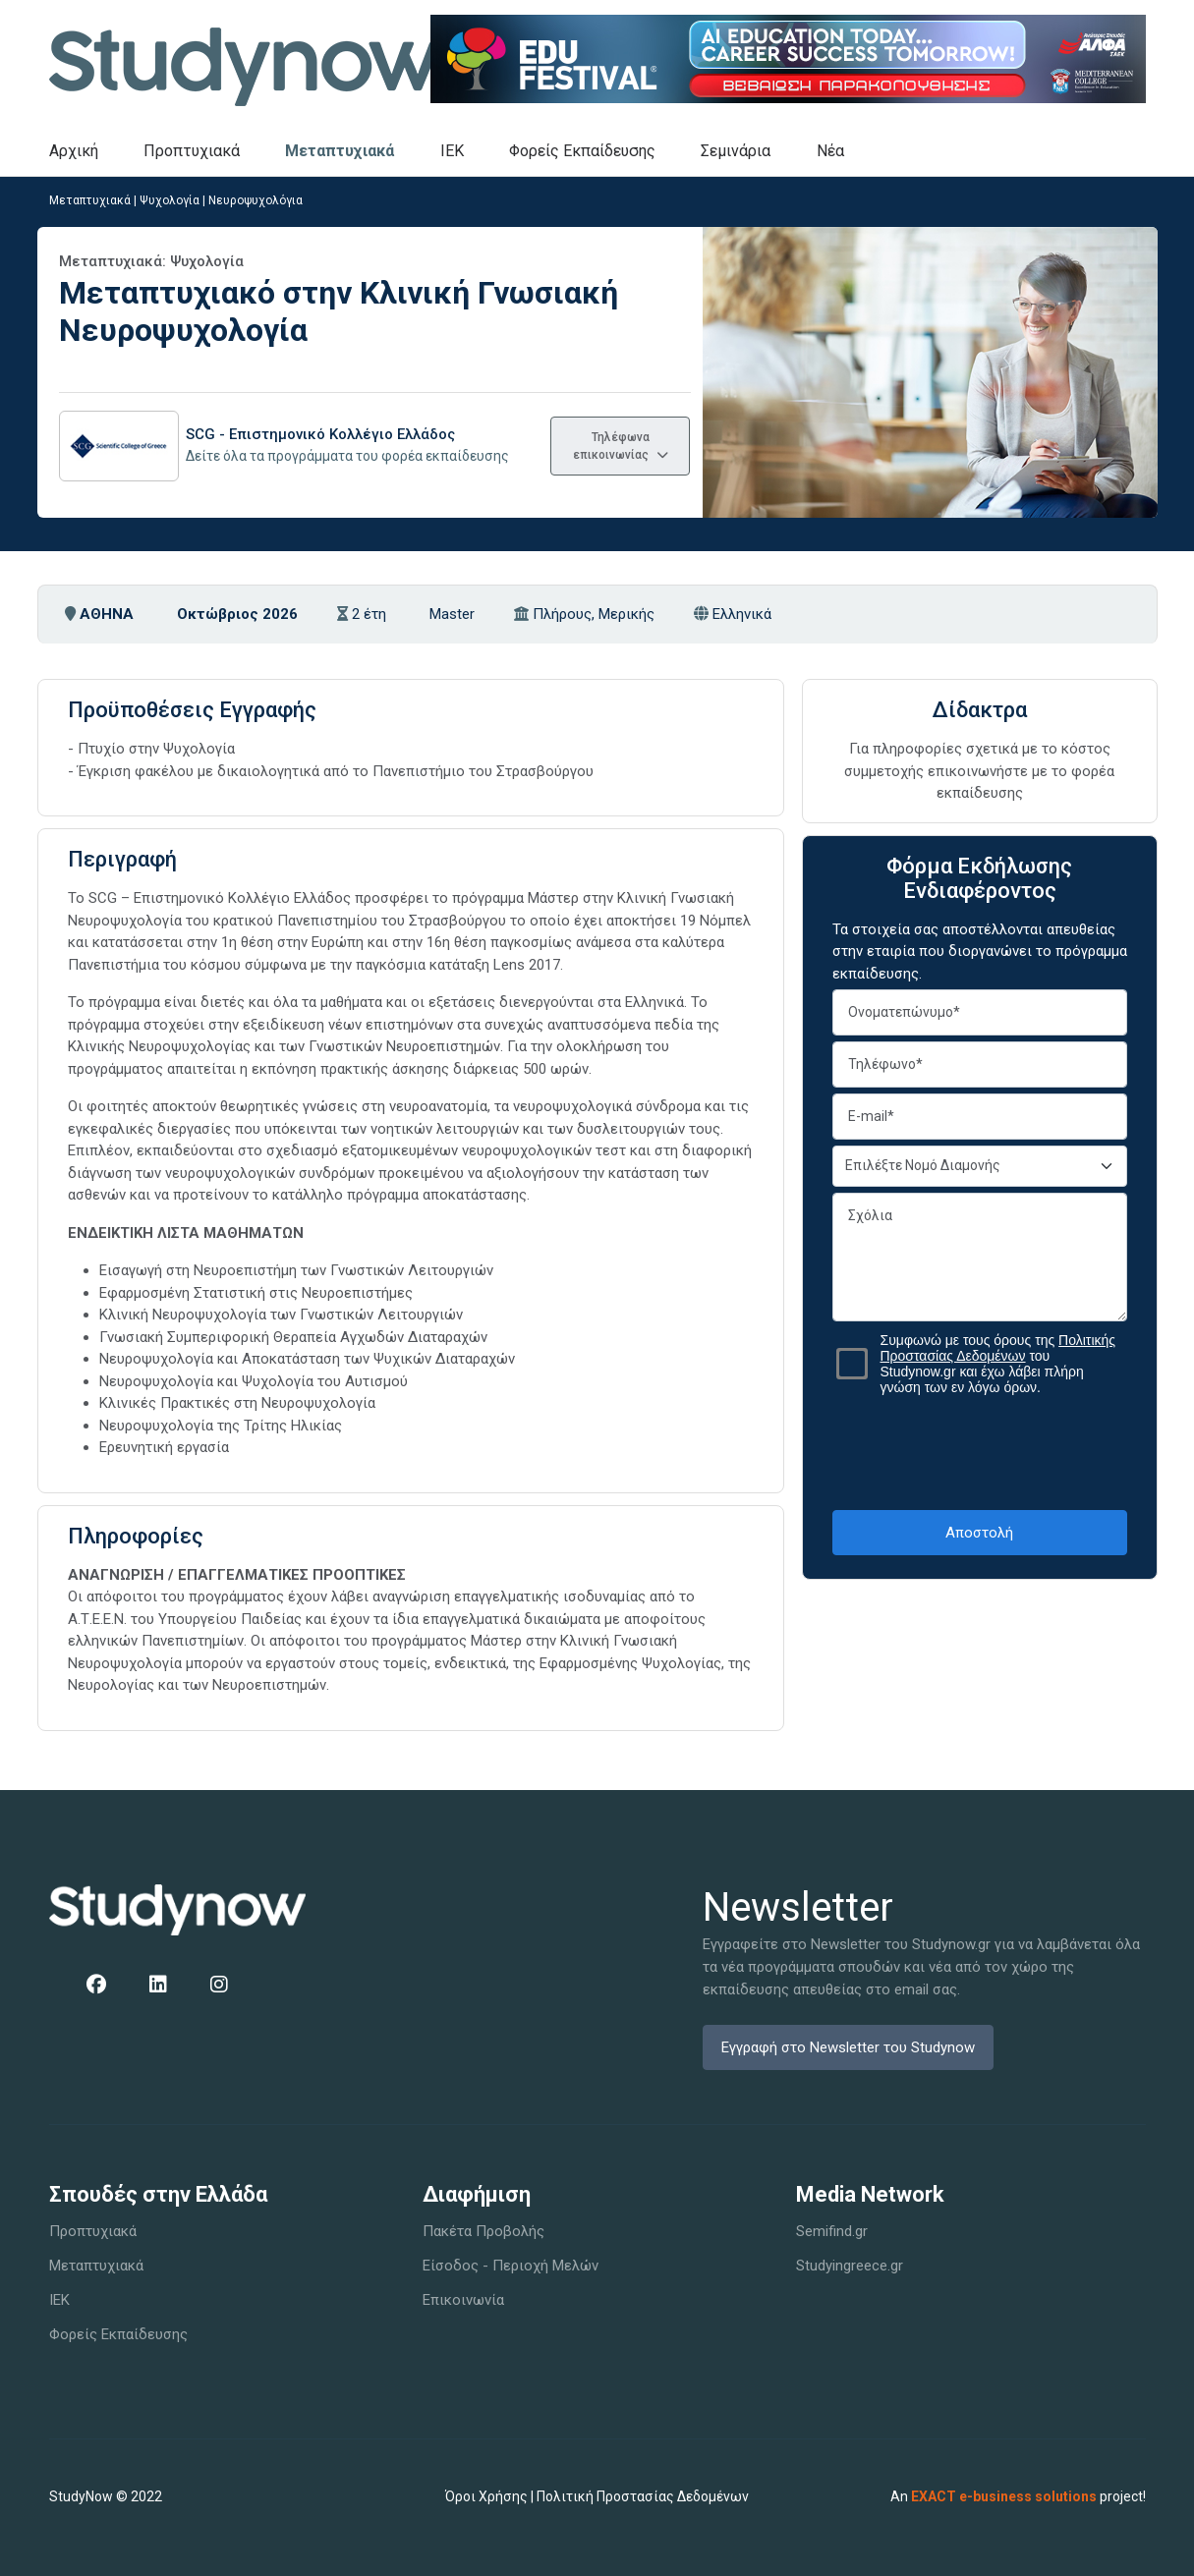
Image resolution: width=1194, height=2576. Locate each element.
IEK (452, 150)
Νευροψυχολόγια (255, 200)
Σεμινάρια (735, 150)
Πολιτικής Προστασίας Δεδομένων (998, 1348)
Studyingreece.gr (849, 2265)
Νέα (830, 150)
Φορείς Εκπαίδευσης (582, 150)
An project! (1018, 2496)
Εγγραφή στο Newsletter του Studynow (848, 2047)
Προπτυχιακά (191, 150)
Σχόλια (979, 1257)
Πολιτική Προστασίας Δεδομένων (643, 2496)
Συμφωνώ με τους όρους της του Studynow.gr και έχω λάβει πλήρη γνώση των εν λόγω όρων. (998, 1363)
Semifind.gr (832, 2231)
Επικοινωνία (463, 2300)
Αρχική (73, 150)
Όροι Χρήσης (486, 2496)
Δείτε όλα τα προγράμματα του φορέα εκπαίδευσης (347, 456)
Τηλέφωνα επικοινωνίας (620, 446)
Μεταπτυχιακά (339, 150)
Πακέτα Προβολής (483, 2231)
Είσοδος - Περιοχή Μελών (510, 2265)
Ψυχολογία (169, 200)
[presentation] (981, 1452)
